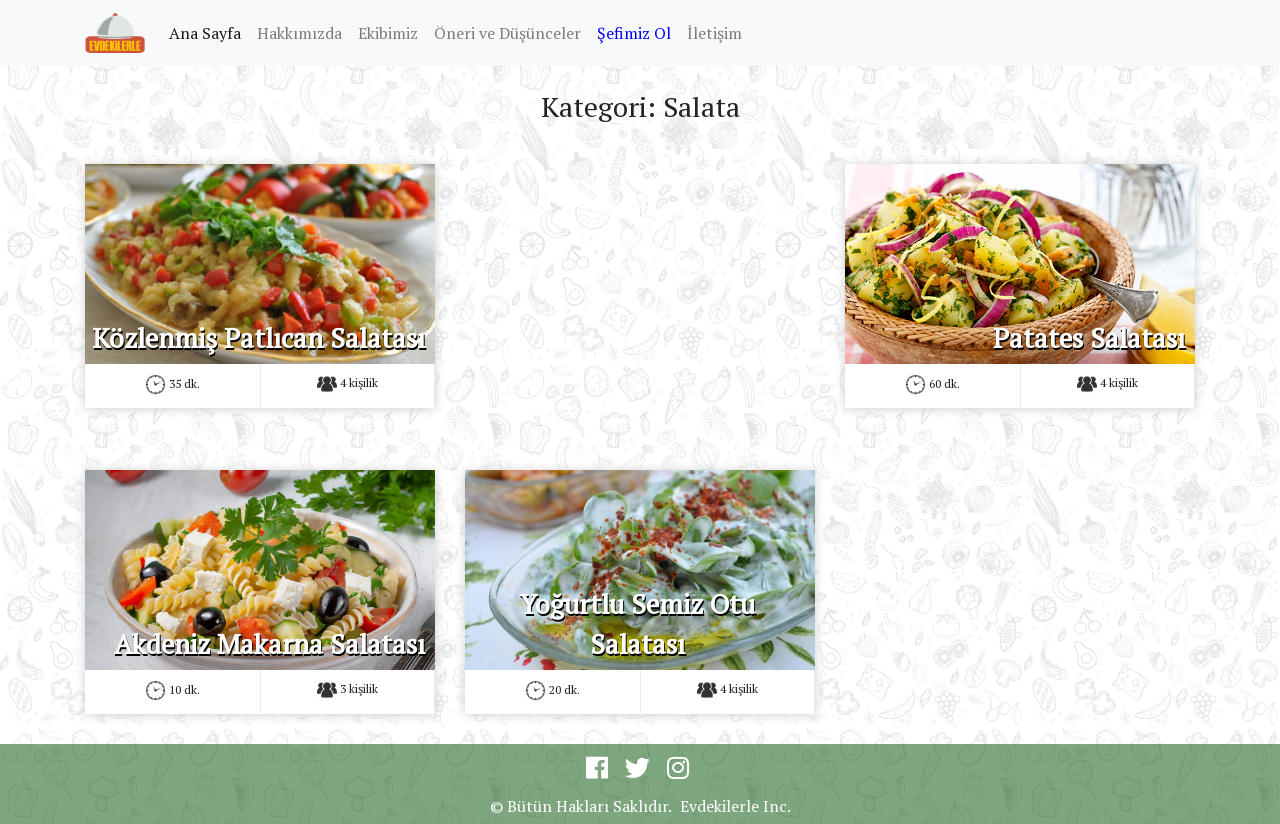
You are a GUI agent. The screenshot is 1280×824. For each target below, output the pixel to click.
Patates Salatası (1089, 338)
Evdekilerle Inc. (735, 806)
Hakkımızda (299, 33)
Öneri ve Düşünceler (507, 33)
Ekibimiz (388, 33)
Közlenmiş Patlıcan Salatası (258, 338)
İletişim (714, 33)
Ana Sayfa (209, 32)
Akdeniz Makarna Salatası (269, 644)
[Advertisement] (640, 304)
